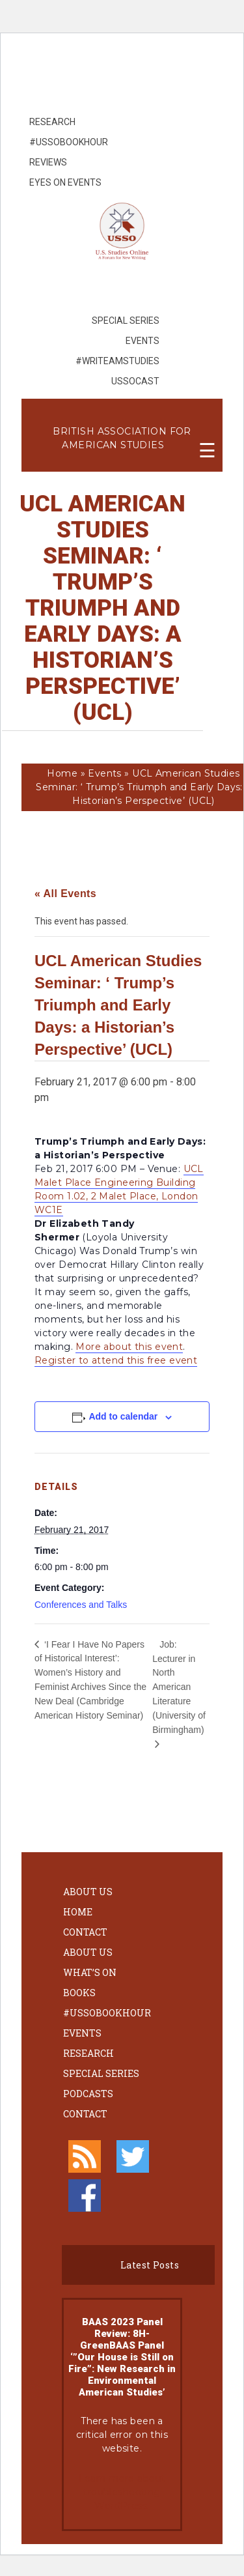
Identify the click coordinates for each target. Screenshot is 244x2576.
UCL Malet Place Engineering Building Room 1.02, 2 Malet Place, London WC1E (119, 1189)
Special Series (101, 2073)
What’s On (89, 1972)
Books (79, 1992)
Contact (85, 1932)
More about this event (129, 1346)
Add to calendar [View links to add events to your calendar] (122, 1416)
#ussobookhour (107, 2013)
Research (88, 2053)
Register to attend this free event (115, 1360)
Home (62, 773)
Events (105, 773)
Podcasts (88, 2093)
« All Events (65, 893)
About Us (88, 1891)
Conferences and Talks (80, 1604)
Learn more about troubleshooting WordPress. (122, 2492)
